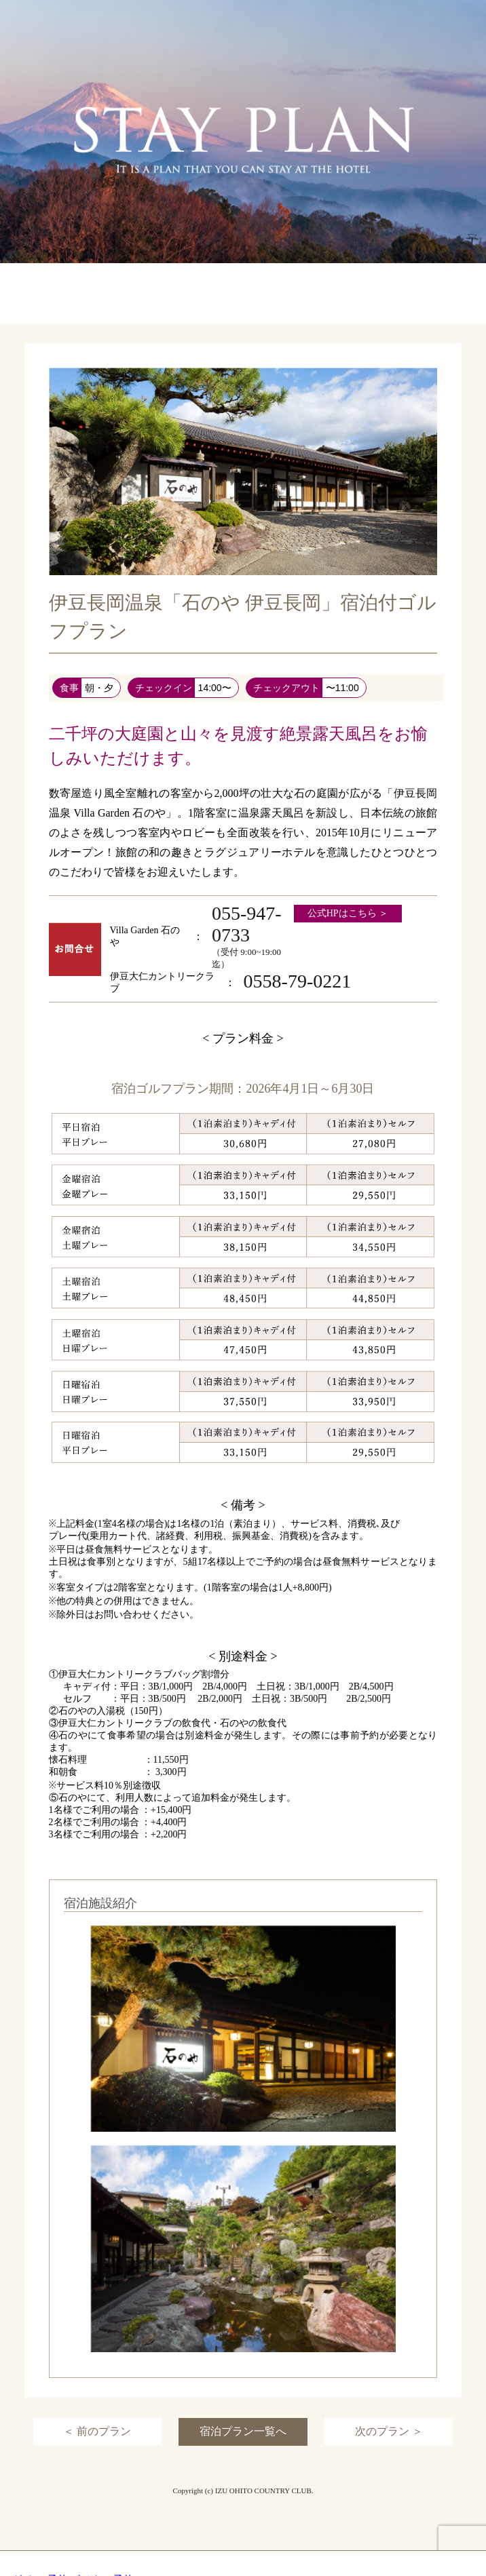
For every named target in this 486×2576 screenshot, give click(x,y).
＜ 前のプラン (97, 2431)
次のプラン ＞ (389, 2431)
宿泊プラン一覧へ (243, 2431)
